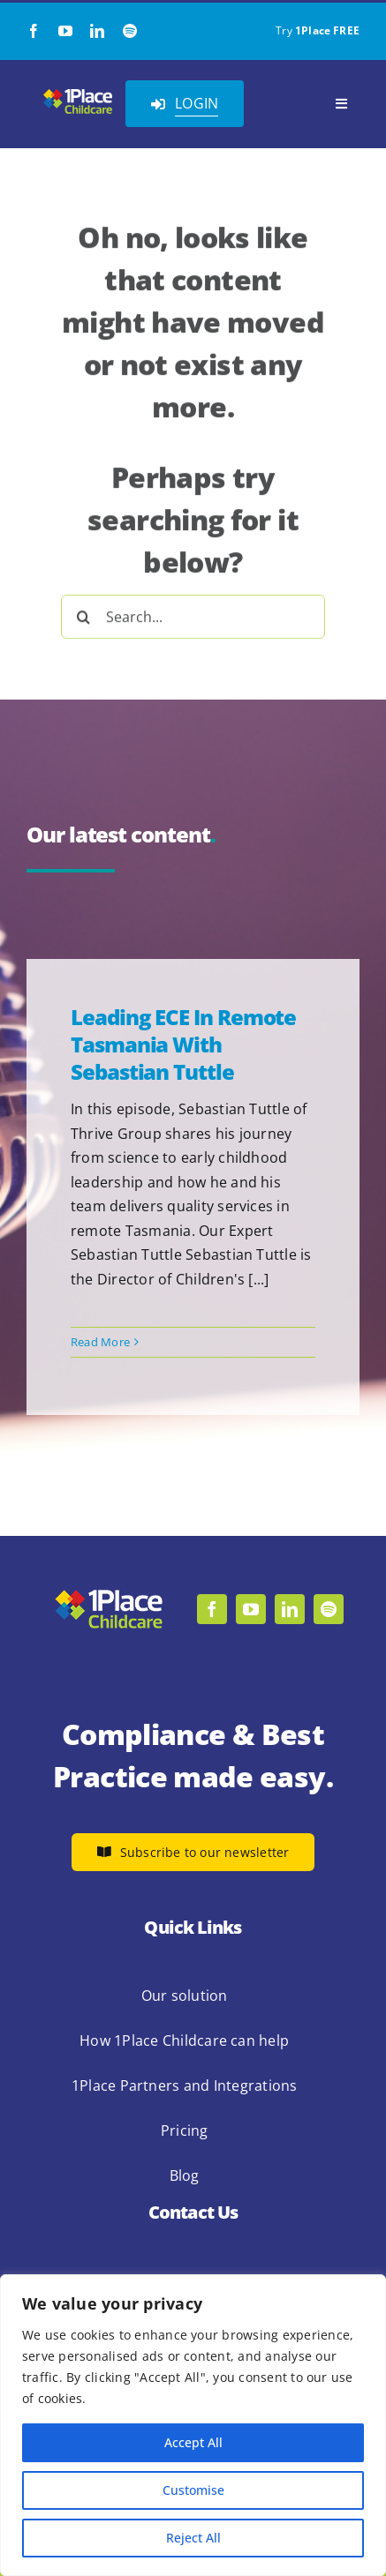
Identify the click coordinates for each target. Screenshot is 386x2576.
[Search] (83, 613)
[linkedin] (97, 31)
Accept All (193, 2442)
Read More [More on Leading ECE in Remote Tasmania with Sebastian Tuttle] (100, 1342)
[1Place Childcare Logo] (78, 93)
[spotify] (130, 31)
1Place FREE (327, 30)
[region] (193, 2425)
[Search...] (193, 613)
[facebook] (33, 31)
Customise (193, 2490)
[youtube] (65, 31)
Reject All (193, 2537)
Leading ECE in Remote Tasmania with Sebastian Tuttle (183, 1044)
